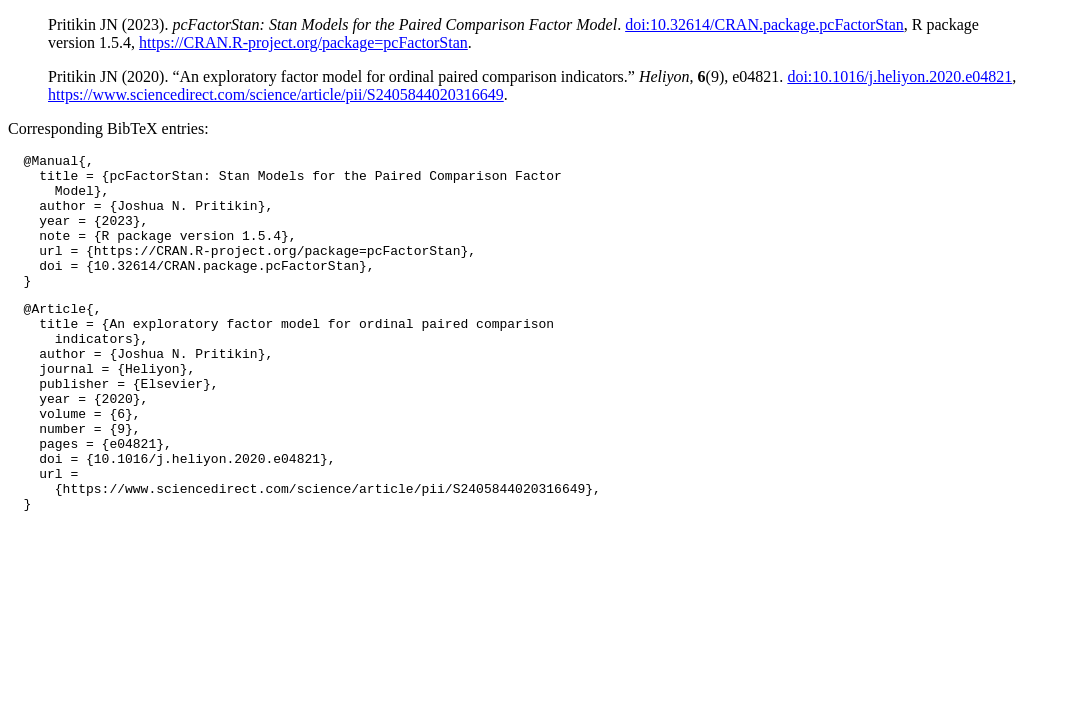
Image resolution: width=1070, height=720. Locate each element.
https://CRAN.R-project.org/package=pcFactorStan (303, 42)
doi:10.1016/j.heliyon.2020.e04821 (899, 76)
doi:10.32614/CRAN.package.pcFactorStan (764, 24)
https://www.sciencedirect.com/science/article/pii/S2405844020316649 (276, 94)
